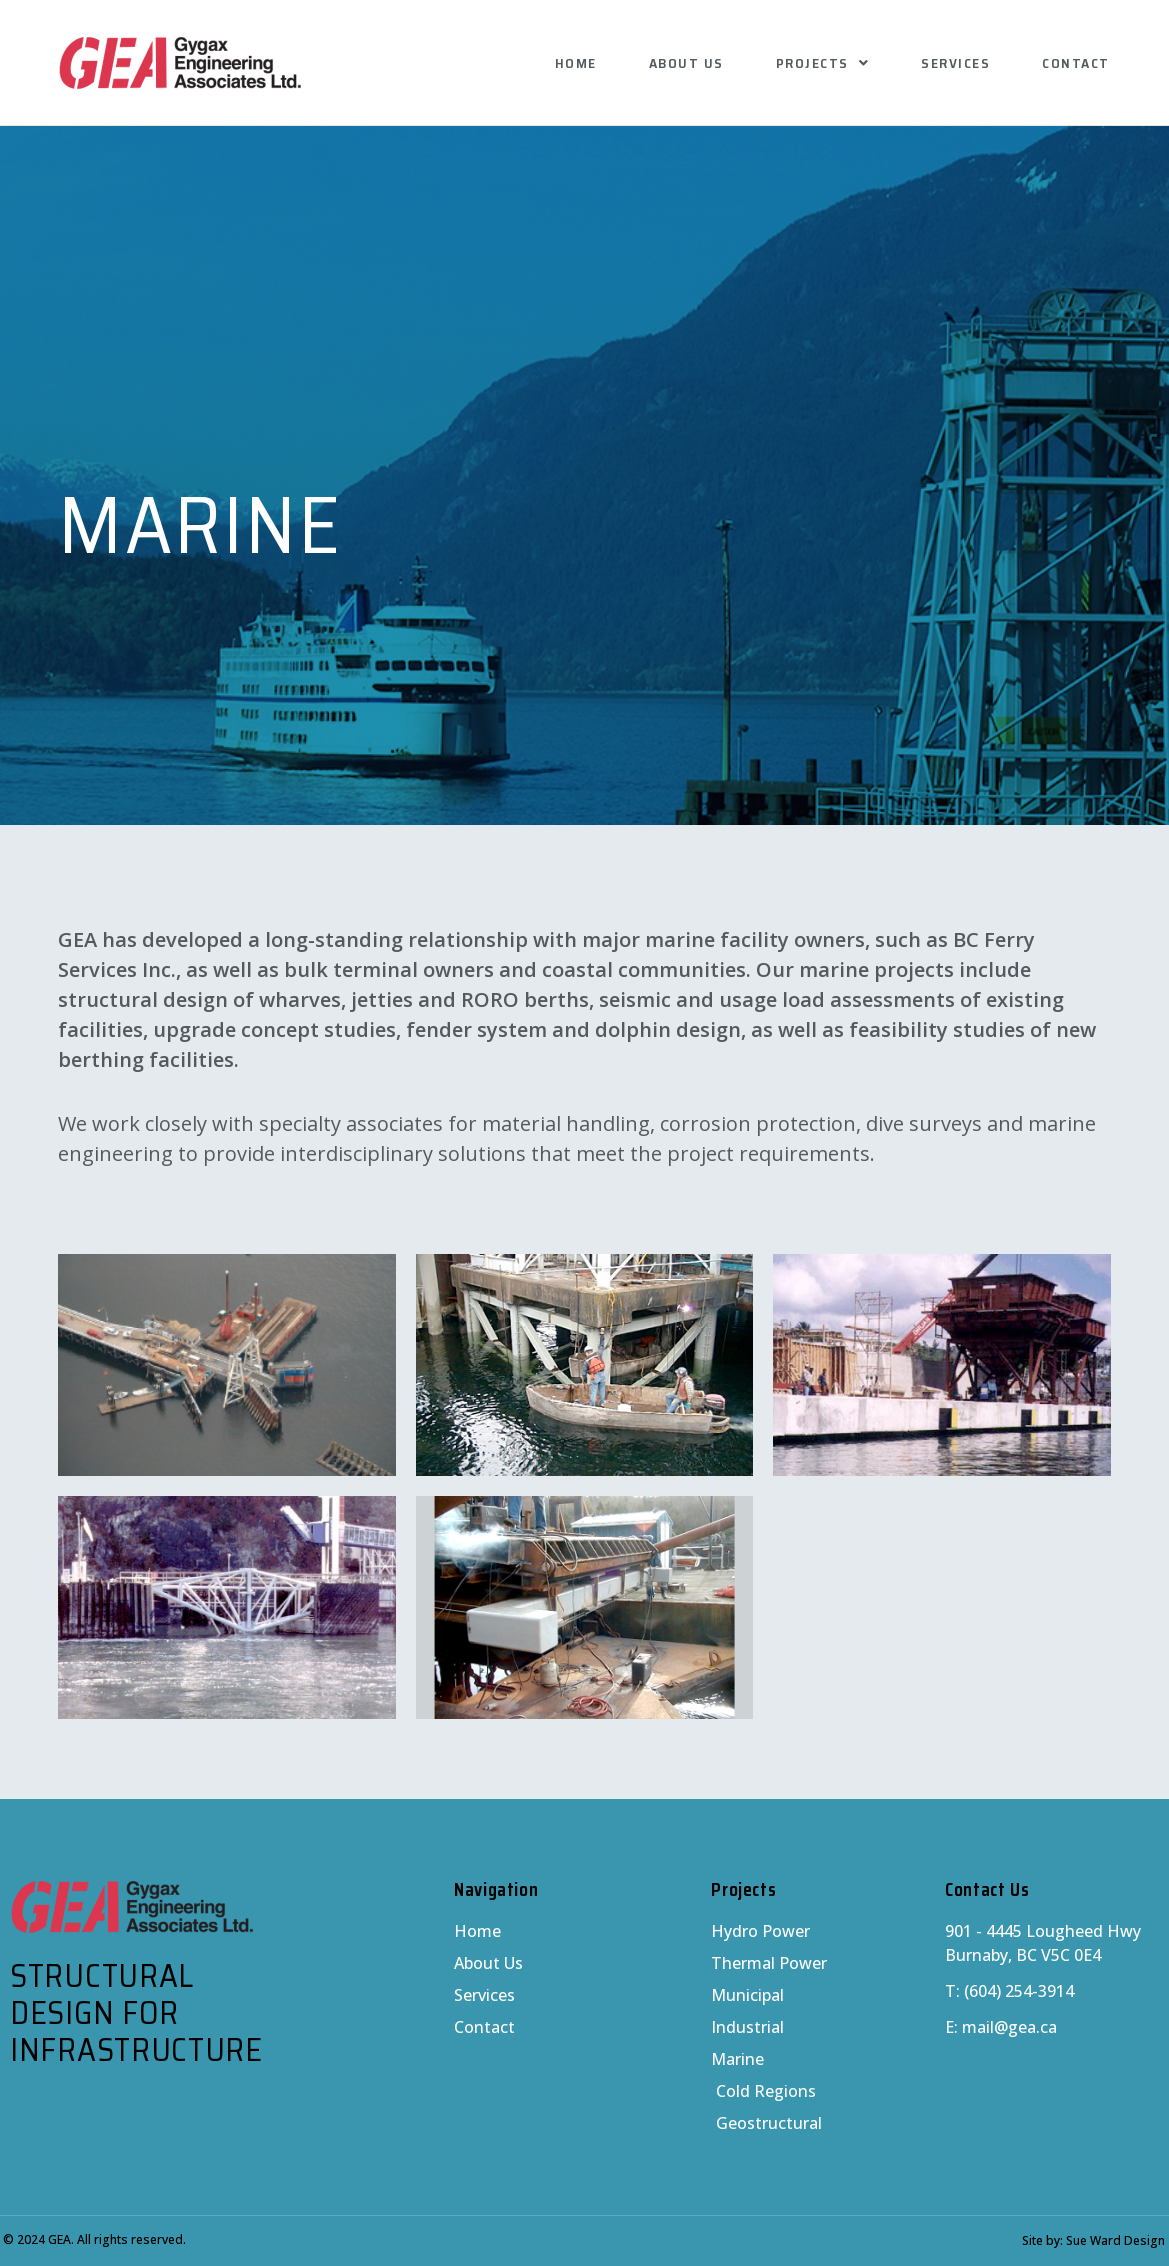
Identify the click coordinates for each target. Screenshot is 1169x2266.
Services (955, 63)
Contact (1076, 63)
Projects (823, 63)
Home (576, 63)
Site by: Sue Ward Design (1093, 2240)
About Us (686, 63)
